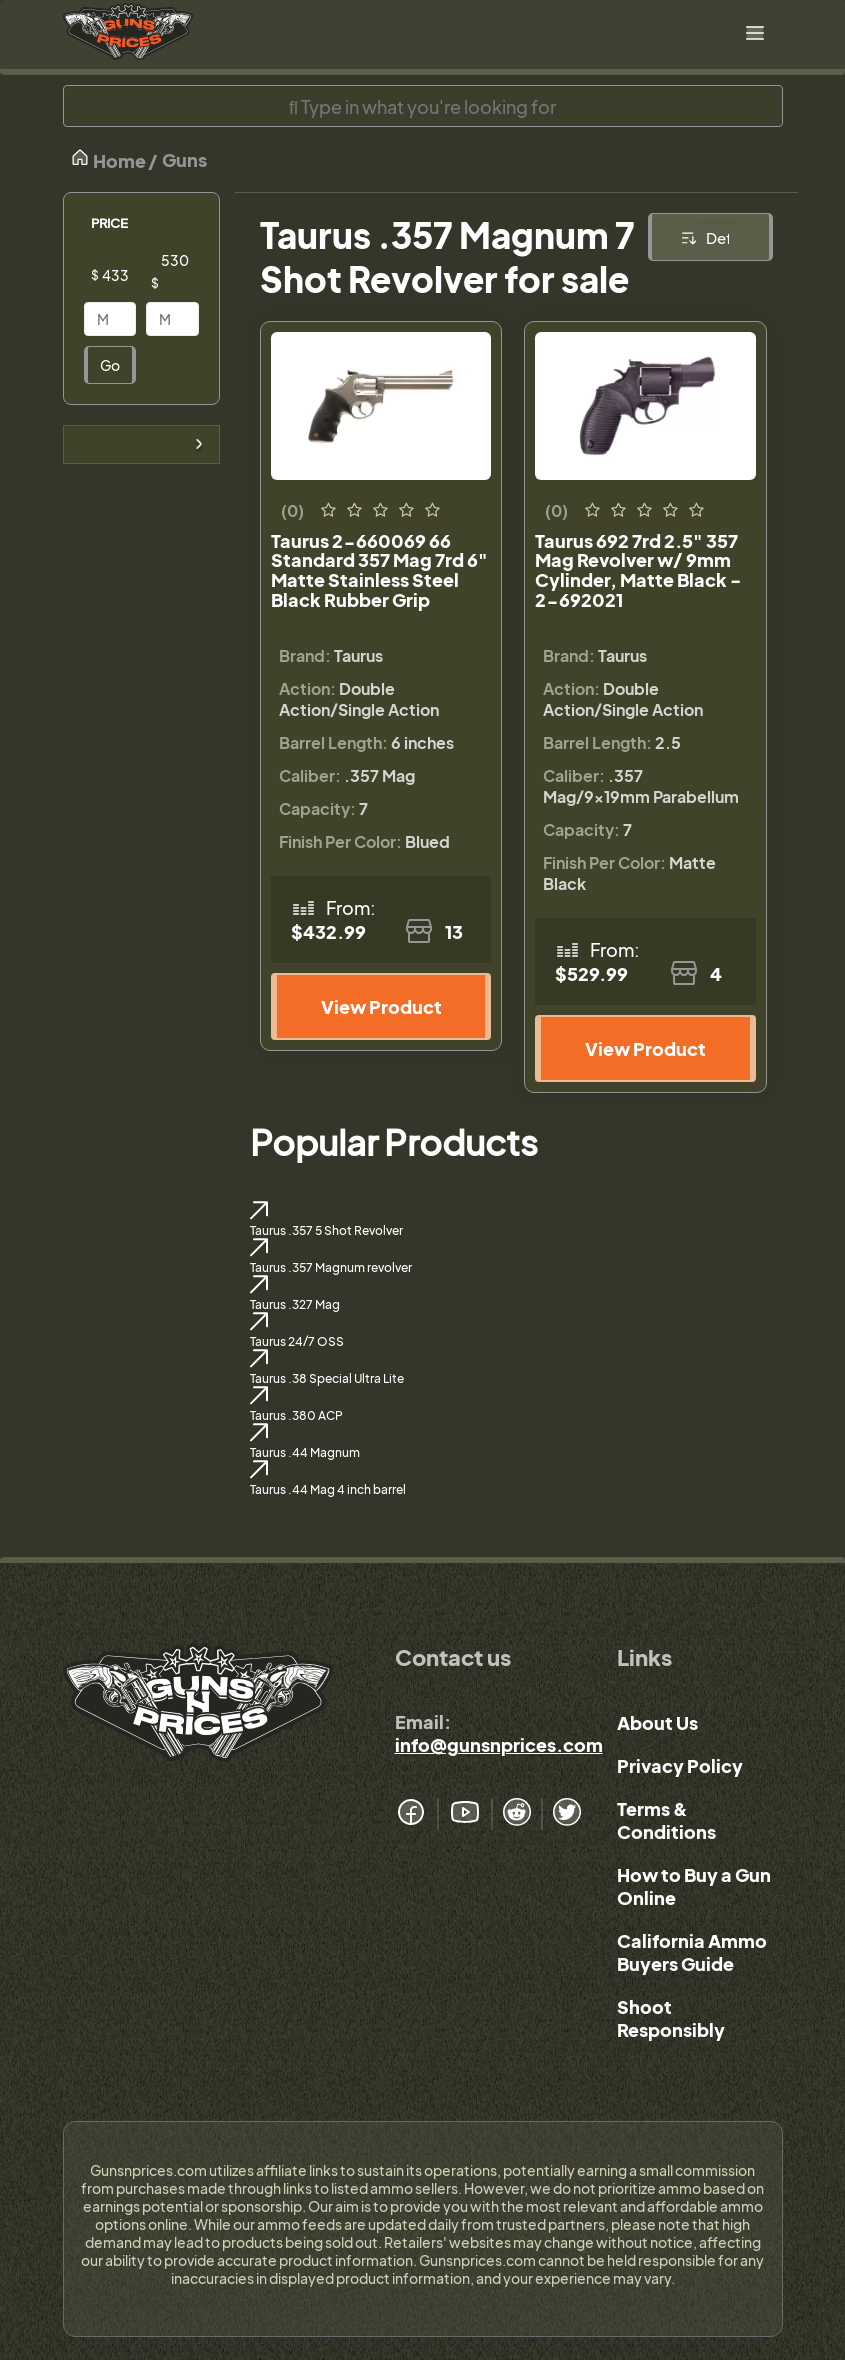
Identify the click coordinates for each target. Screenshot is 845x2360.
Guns (184, 159)
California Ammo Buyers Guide (692, 1952)
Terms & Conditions (666, 1820)
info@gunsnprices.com (499, 1744)
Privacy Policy (680, 1765)
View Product (381, 1006)
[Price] (126, 275)
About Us (657, 1722)
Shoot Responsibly (671, 2018)
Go (110, 365)
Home (108, 159)
